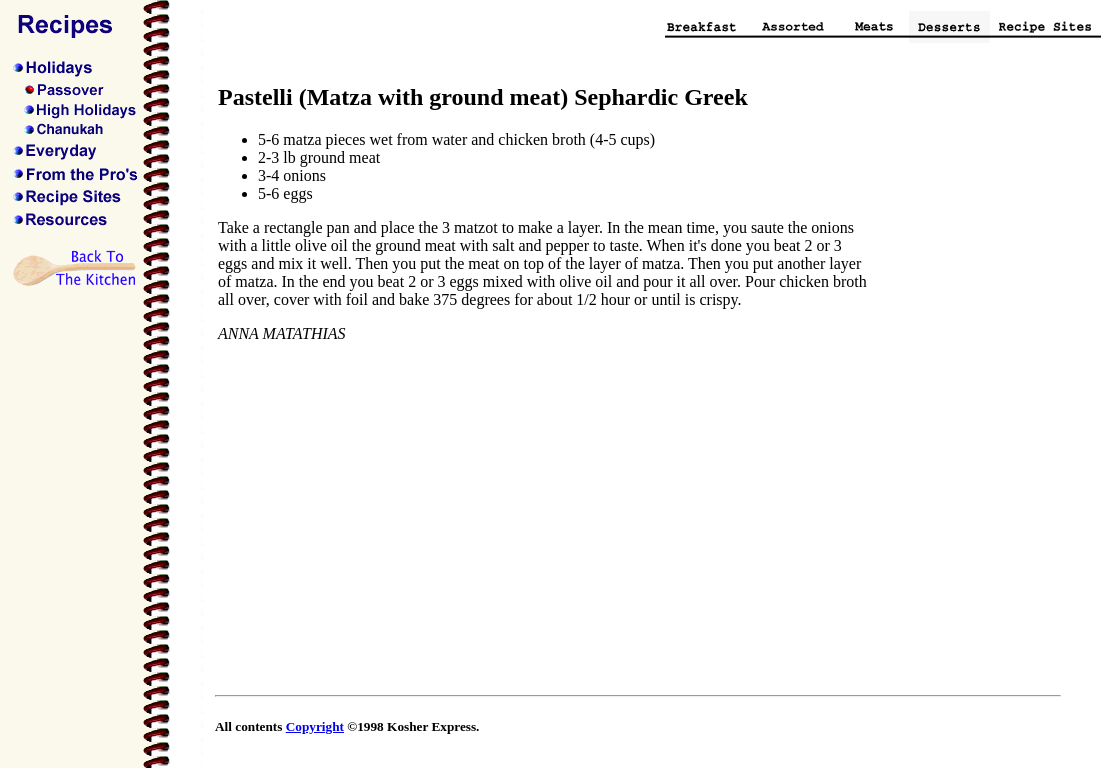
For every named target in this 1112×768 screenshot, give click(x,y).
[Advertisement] (978, 384)
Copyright (315, 726)
